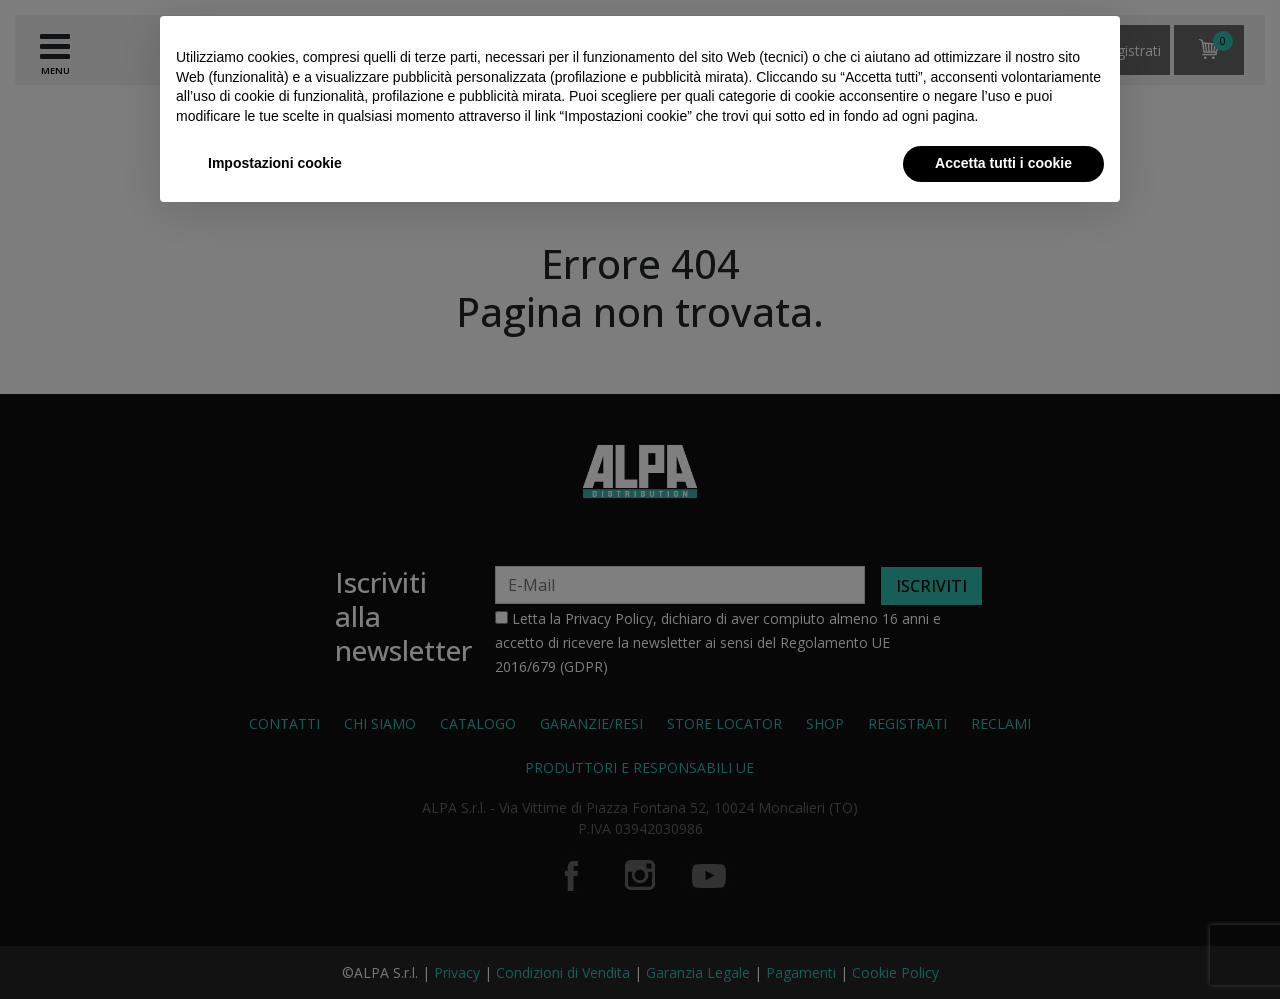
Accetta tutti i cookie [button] (1003, 163)
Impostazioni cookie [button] (275, 163)
